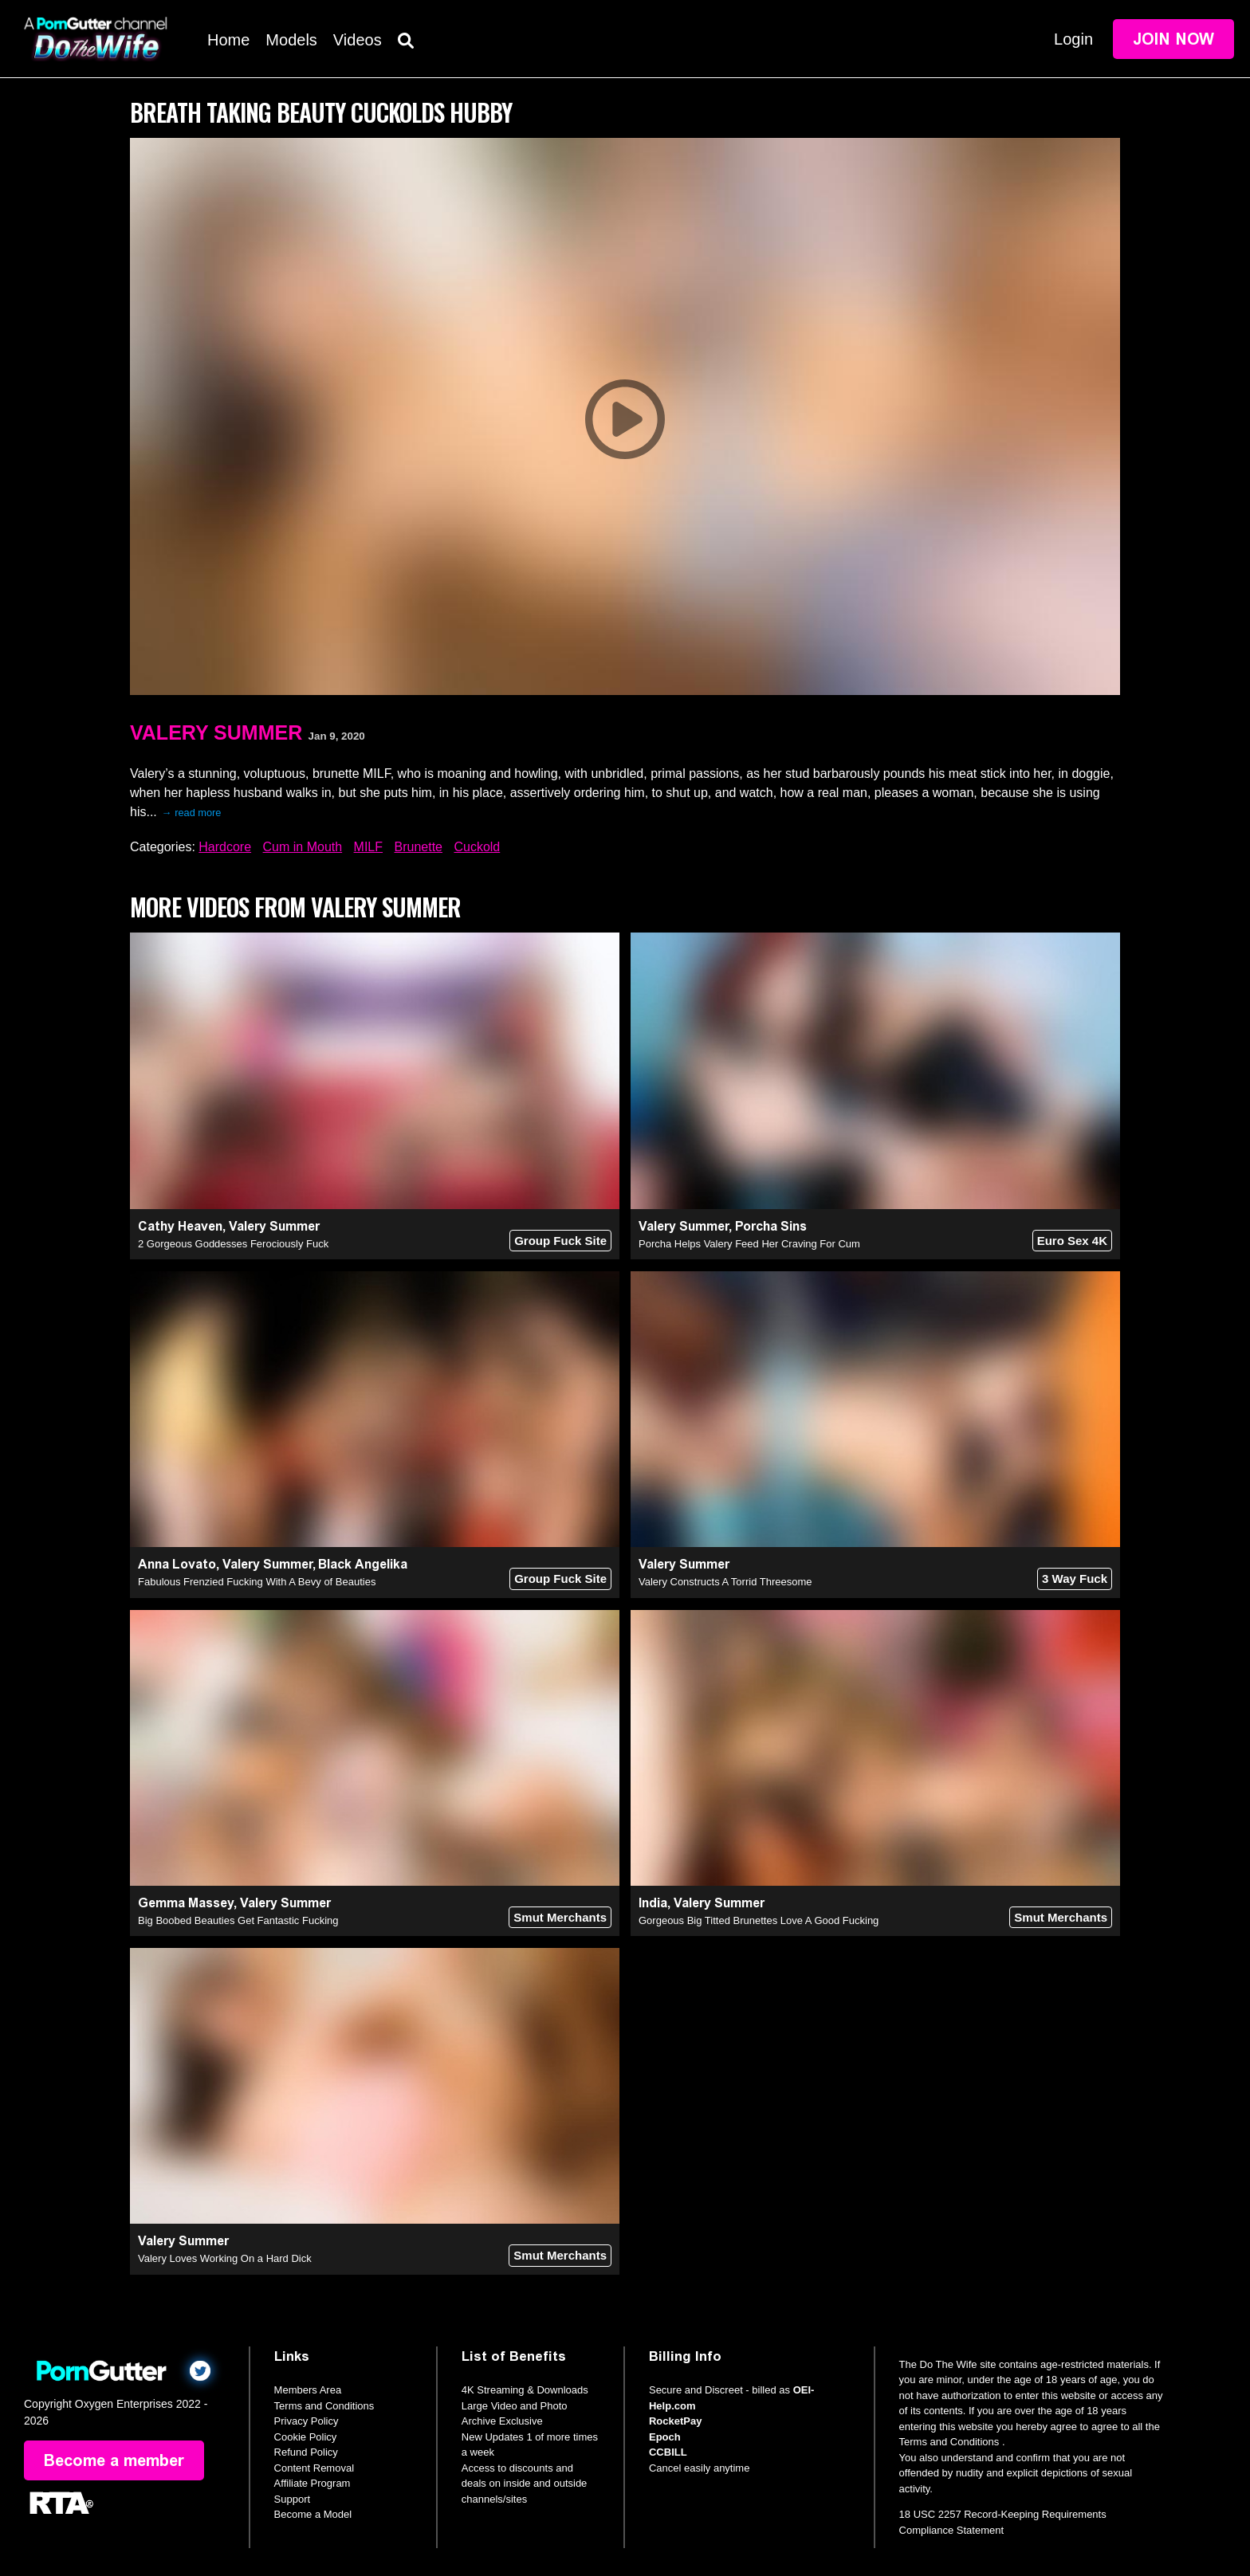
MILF (368, 847)
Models (290, 40)
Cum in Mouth (303, 847)
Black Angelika (362, 1564)
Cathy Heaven (180, 1226)
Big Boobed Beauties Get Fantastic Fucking (238, 1920)
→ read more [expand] (192, 813)
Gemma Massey (186, 1902)
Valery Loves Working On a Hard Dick (225, 2258)
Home (228, 40)
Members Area (308, 2390)
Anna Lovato (177, 1564)
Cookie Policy (305, 2437)
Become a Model (313, 2514)
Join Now (1173, 39)
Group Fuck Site (560, 1240)
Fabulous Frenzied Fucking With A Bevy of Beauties (256, 1582)
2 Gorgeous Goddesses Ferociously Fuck (233, 1244)
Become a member (114, 2460)
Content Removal (314, 2468)
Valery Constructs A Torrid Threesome (725, 1582)
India (653, 1902)
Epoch (665, 2437)
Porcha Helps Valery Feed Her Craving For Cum (749, 1244)
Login (1073, 39)
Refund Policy (306, 2452)
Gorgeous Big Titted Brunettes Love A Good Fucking (759, 1920)
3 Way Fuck (1074, 1578)
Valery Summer (216, 732)
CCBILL (668, 2452)
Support (292, 2499)
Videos (357, 40)
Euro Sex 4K (1072, 1240)
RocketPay (675, 2421)
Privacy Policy (306, 2421)
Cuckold (477, 847)
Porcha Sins (771, 1226)
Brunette (418, 847)
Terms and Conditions (324, 2406)
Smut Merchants (560, 1917)
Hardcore (225, 847)
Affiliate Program (312, 2483)
